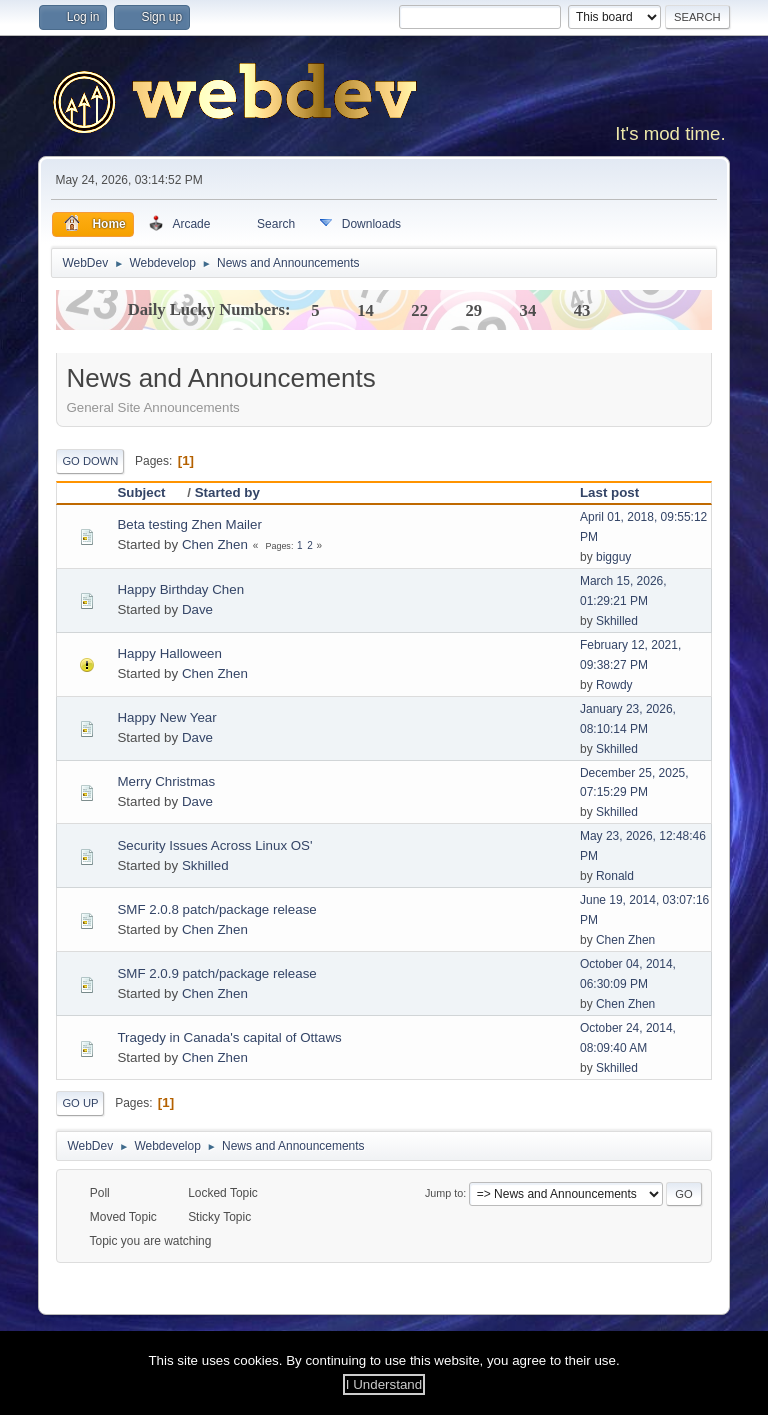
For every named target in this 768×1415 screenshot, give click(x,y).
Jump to (444, 1193)
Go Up (80, 1103)
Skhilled (617, 621)
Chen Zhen (215, 544)
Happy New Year (166, 717)
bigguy (613, 557)
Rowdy (614, 685)
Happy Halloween (169, 653)
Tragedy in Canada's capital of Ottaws (229, 1037)
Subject (150, 492)
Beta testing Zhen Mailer (189, 524)
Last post (609, 492)
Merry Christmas (166, 781)
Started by (227, 492)
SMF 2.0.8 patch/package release (216, 909)
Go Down (90, 461)
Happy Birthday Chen (180, 589)
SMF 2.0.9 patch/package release (216, 973)
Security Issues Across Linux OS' (214, 845)
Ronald (615, 876)
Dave (197, 609)
